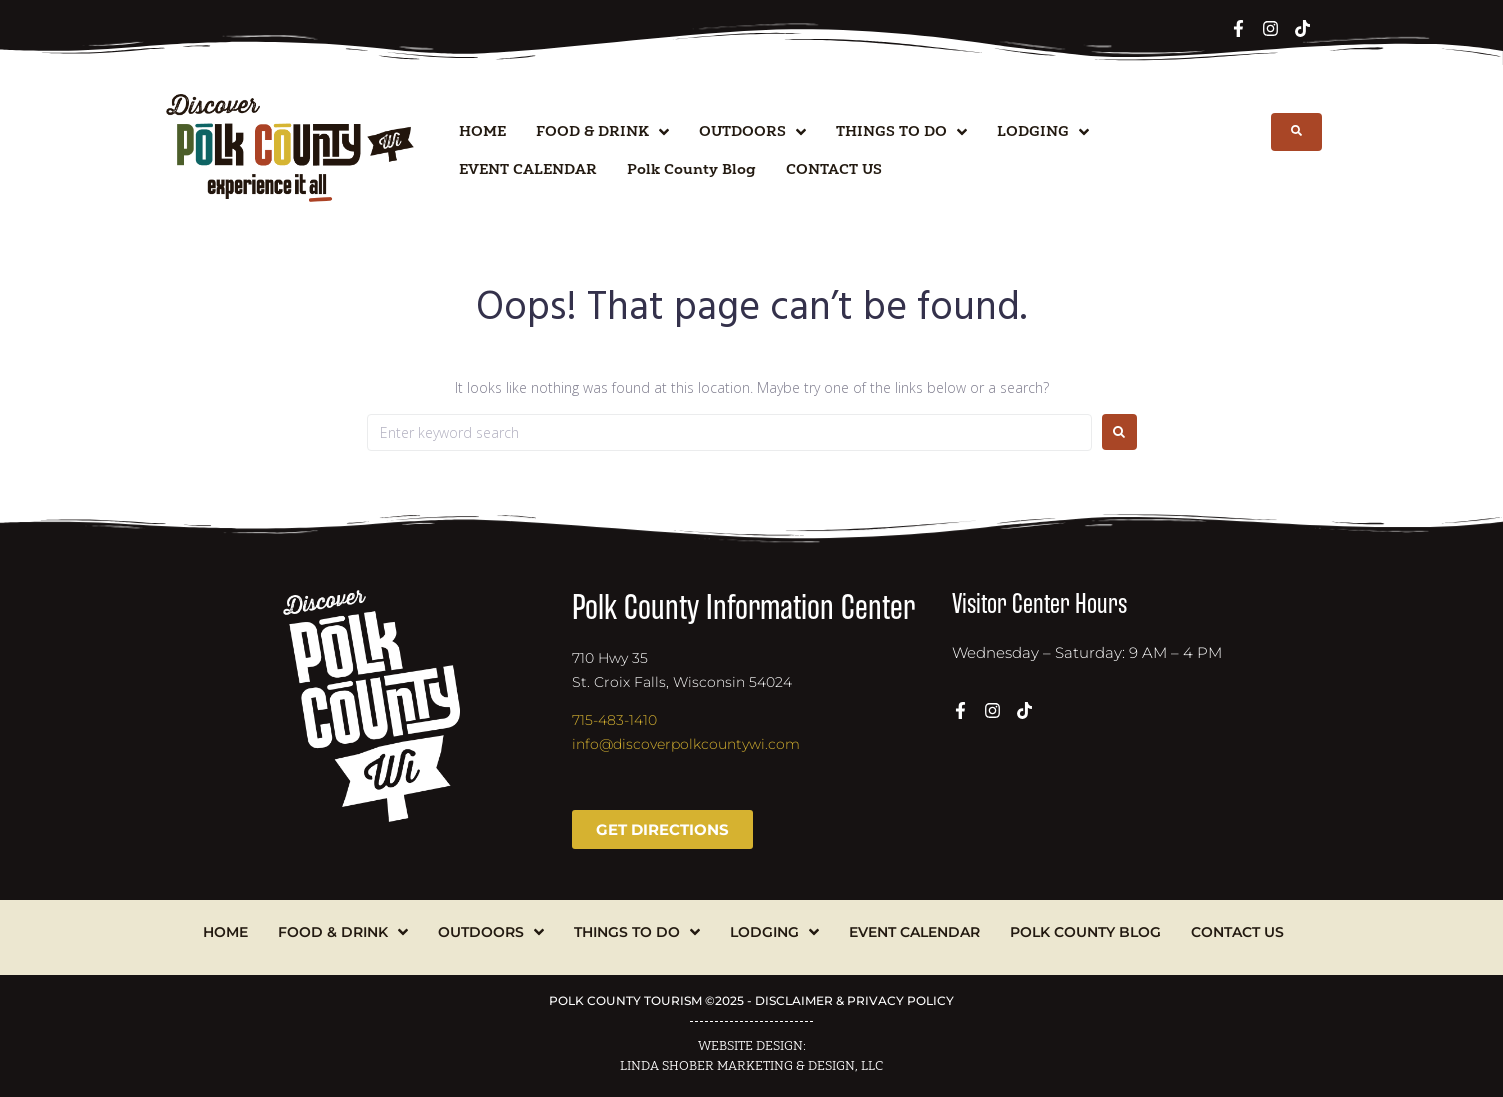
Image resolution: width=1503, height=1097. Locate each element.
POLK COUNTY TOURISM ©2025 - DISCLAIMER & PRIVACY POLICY (751, 1000)
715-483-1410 (614, 720)
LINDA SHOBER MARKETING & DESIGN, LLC (751, 1066)
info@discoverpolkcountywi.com (686, 744)
